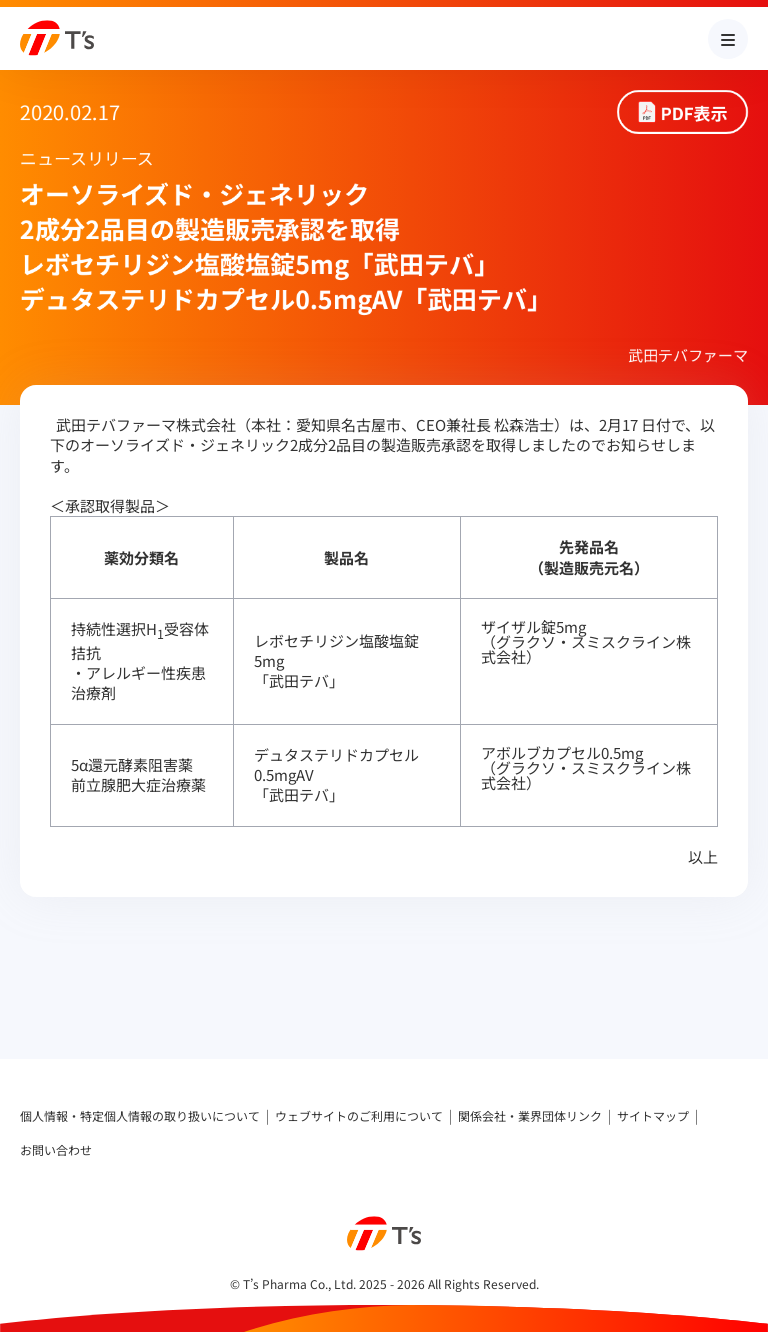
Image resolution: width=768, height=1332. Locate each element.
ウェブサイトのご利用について (359, 1116)
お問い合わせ (56, 1150)
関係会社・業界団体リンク (530, 1116)
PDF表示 (694, 112)
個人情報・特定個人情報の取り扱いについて (140, 1116)
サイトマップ (653, 1116)
